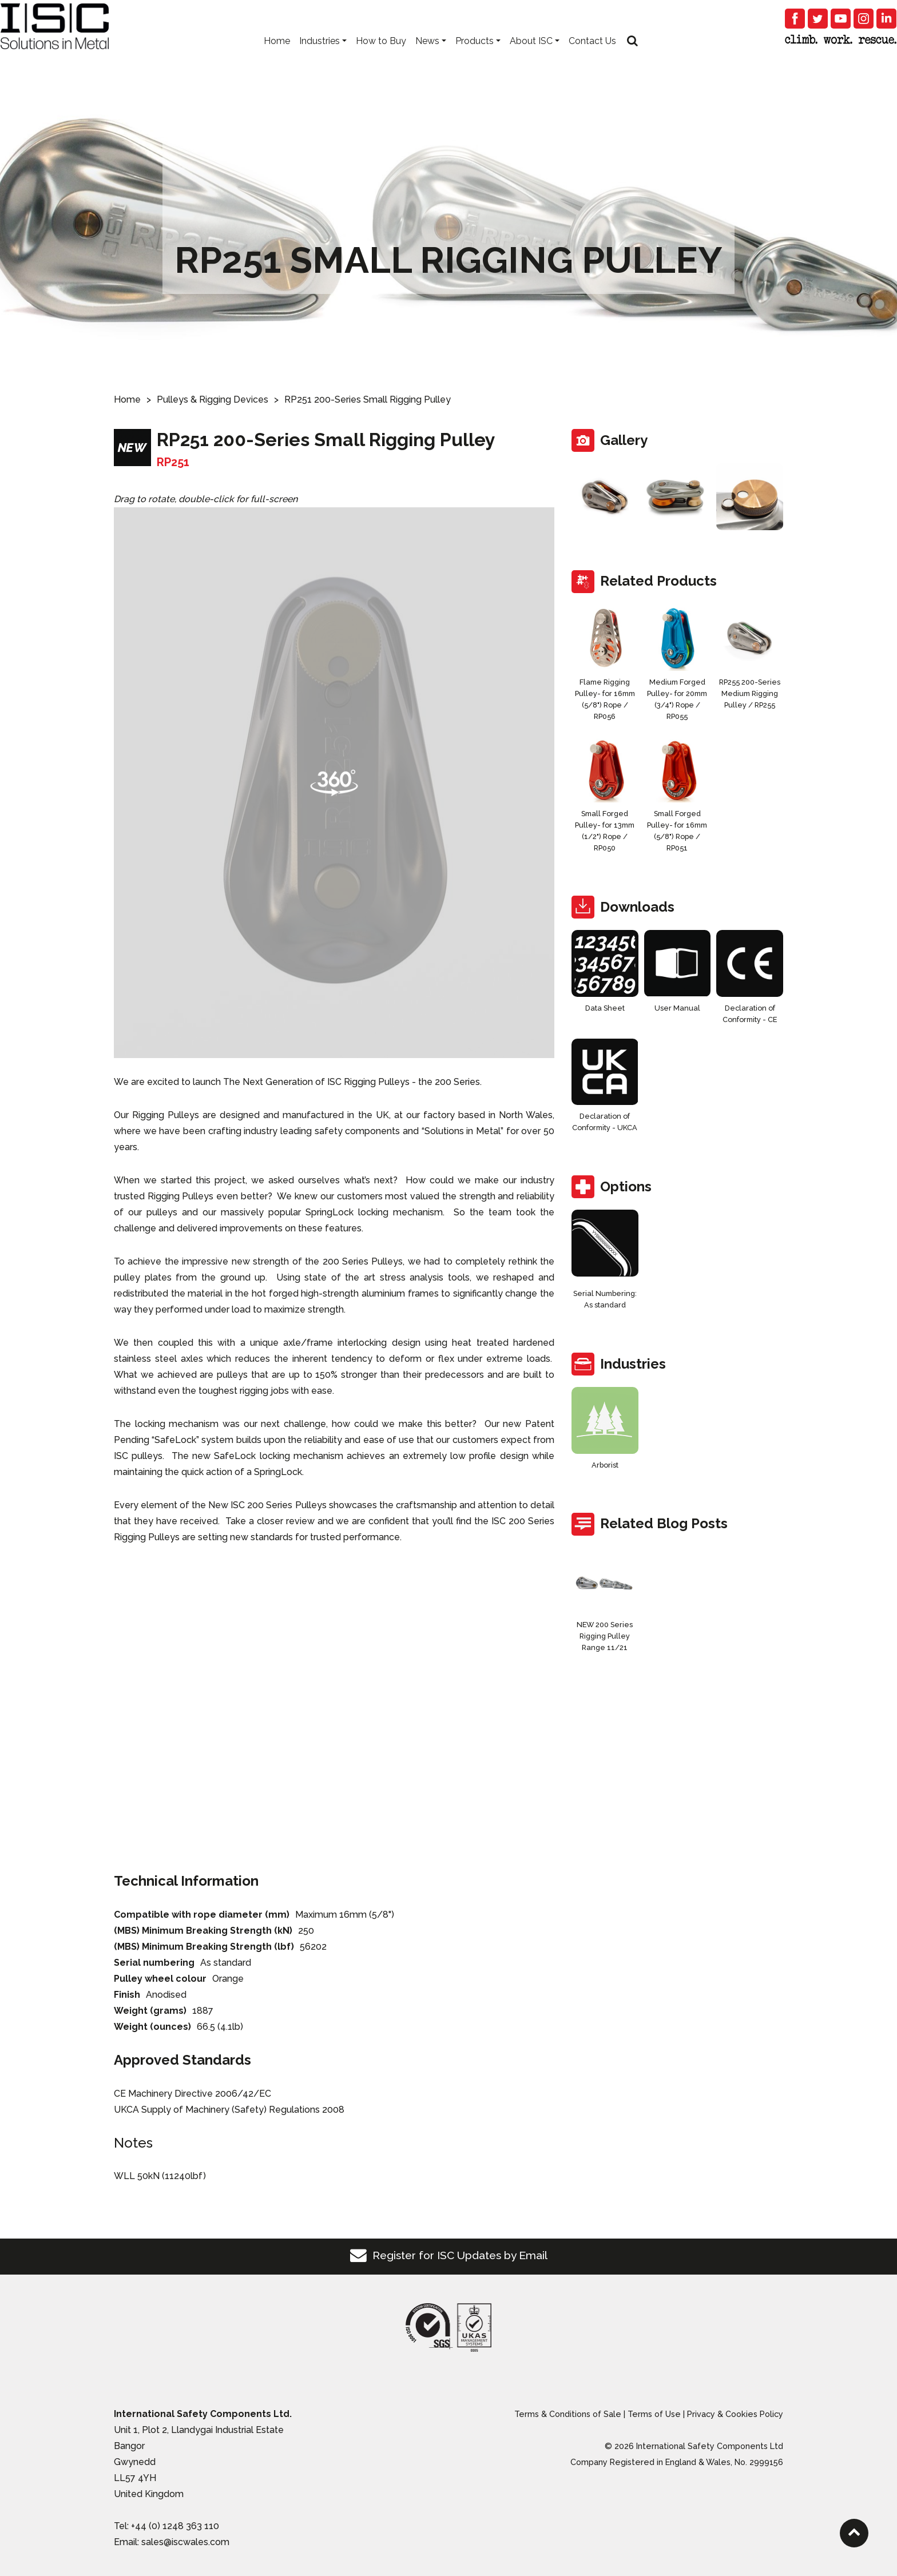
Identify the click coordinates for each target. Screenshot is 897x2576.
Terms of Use (654, 2414)
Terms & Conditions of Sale (567, 2414)
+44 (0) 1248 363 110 (175, 2526)
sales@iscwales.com (185, 2542)
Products (474, 57)
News (427, 57)
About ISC (531, 57)
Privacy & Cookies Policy (735, 2414)
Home (277, 57)
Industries (319, 57)
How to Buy (381, 57)
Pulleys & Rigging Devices (212, 399)
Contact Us (592, 57)
